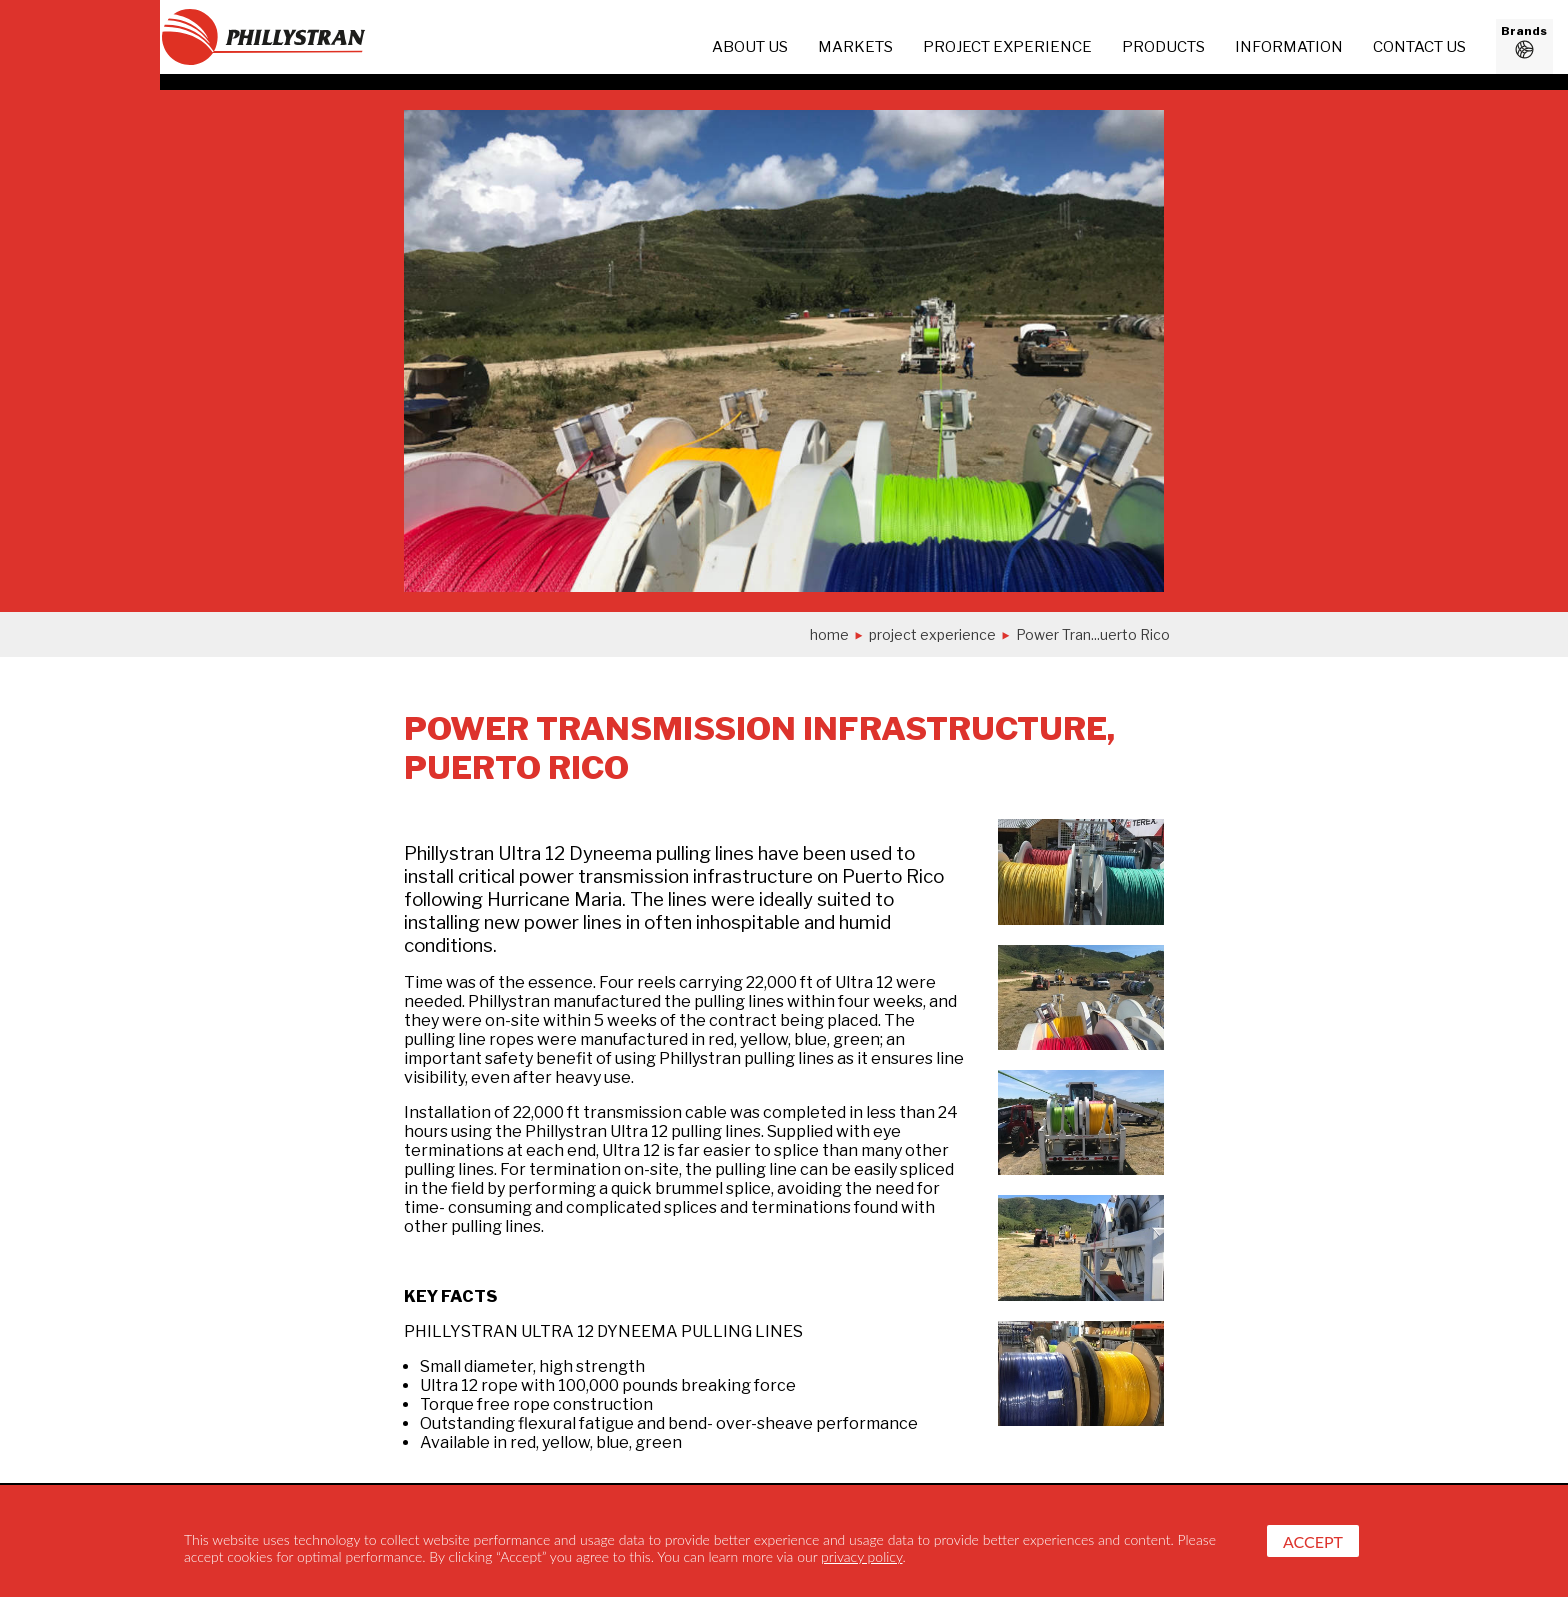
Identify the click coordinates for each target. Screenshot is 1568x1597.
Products (1163, 47)
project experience (1007, 47)
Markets (855, 47)
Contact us (1419, 47)
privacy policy (861, 1556)
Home (829, 634)
